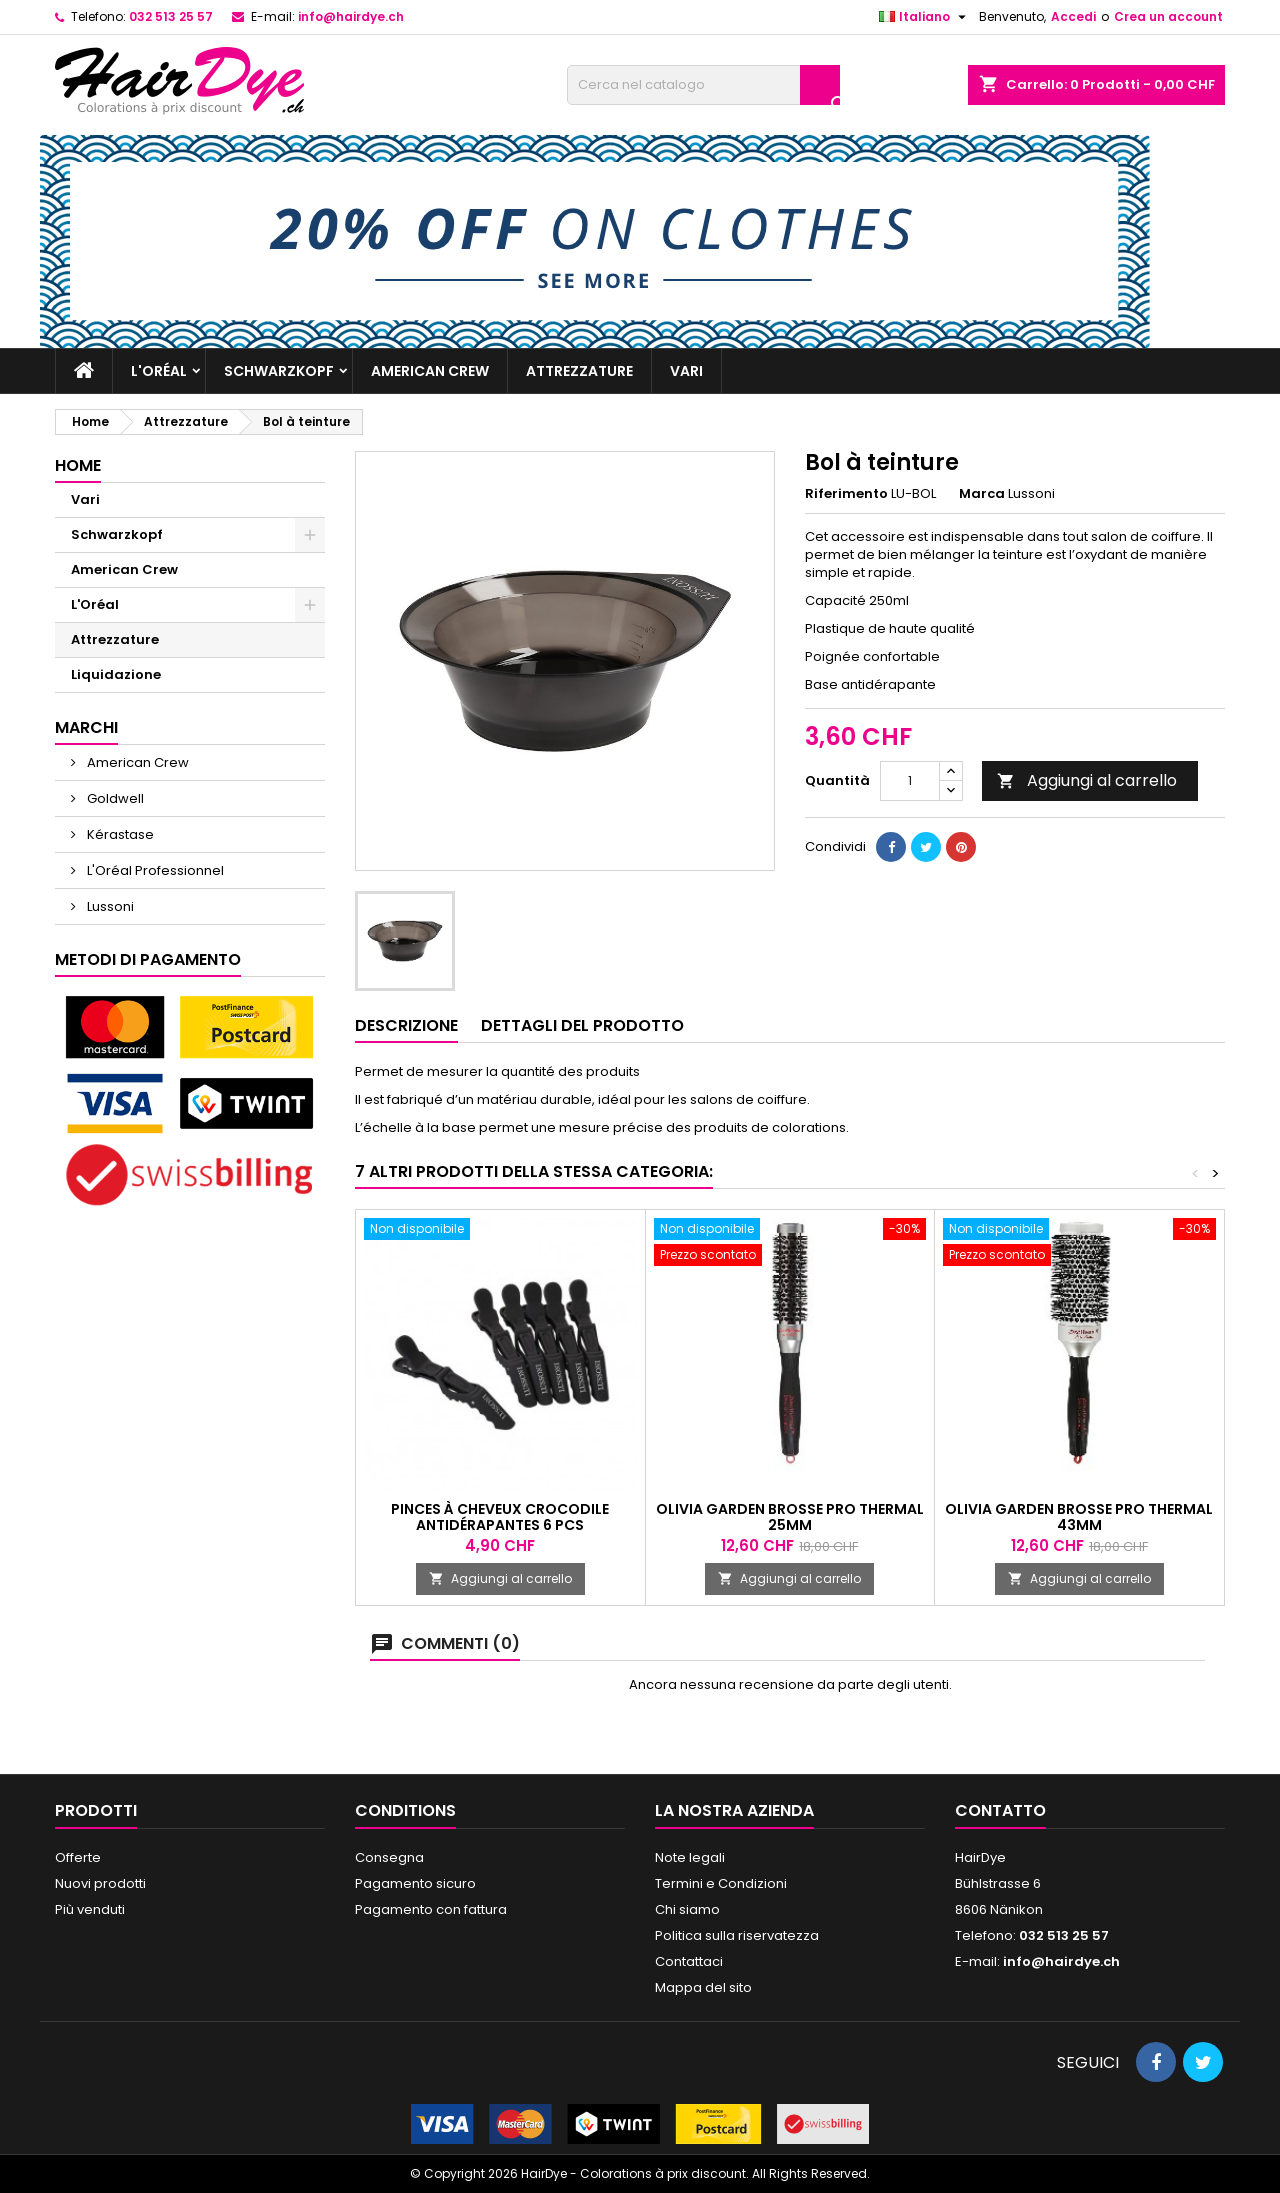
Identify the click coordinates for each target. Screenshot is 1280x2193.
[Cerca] (703, 85)
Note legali (690, 1857)
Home (78, 465)
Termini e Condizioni (721, 1883)
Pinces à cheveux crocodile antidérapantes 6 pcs (500, 1517)
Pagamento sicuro (415, 1883)
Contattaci (689, 1961)
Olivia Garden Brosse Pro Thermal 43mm (1079, 1517)
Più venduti (90, 1909)
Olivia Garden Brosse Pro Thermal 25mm (790, 1517)
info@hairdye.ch (351, 16)
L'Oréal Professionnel (154, 870)
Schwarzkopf (279, 371)
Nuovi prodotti (100, 1883)
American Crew (430, 371)
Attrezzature (579, 371)
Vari (686, 371)
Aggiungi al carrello (1087, 780)
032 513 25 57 (171, 16)
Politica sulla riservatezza (737, 1935)
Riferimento (846, 494)
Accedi (1073, 16)
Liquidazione (116, 674)
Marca (982, 494)
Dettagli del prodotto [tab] (582, 1025)
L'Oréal (159, 371)
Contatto (1000, 1810)
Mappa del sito (703, 1987)
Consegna (389, 1857)
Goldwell (114, 798)
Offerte (78, 1857)
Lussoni (109, 906)
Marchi (86, 727)
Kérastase (119, 834)
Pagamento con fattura (431, 1909)
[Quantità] (910, 781)
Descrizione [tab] (406, 1025)
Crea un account (1168, 16)
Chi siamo (687, 1909)
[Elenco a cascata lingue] (925, 17)
